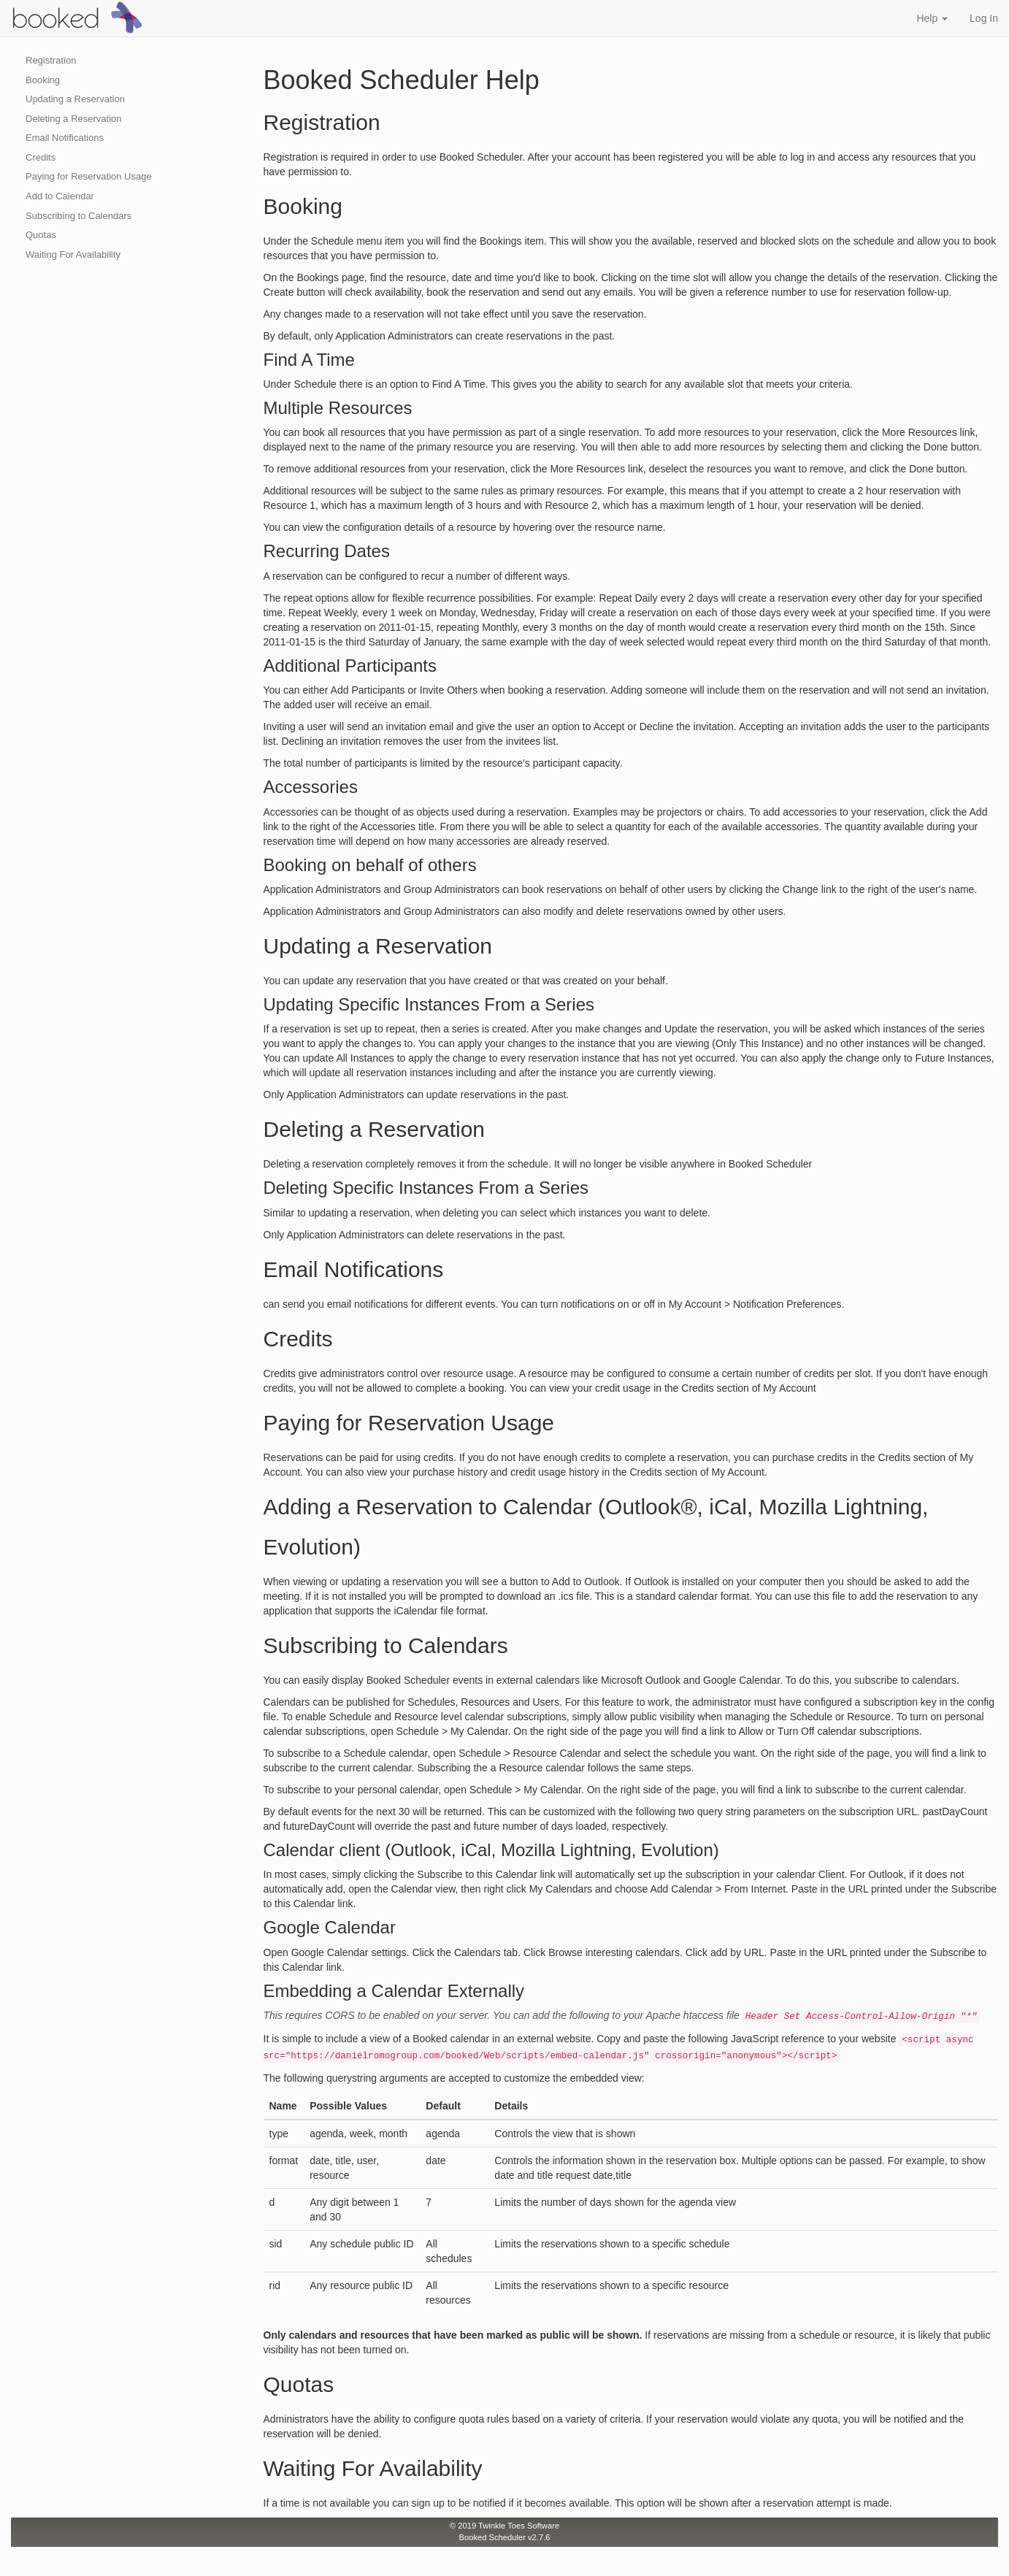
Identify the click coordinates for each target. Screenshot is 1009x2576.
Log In (984, 18)
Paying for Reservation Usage (89, 176)
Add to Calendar (60, 196)
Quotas (41, 234)
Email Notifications (65, 137)
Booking (43, 79)
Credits (40, 157)
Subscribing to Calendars (78, 215)
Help (932, 18)
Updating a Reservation (75, 98)
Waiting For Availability (73, 254)
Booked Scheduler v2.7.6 (504, 2537)
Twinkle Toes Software (518, 2525)
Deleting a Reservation (74, 118)
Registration (51, 60)
